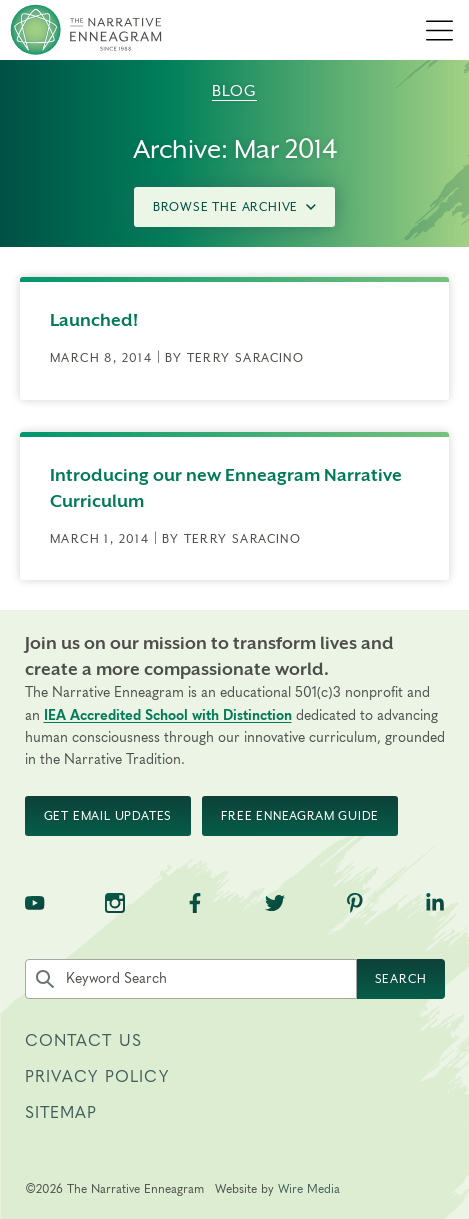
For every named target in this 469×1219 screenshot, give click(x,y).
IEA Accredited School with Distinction (168, 716)
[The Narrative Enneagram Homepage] (86, 30)
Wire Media (309, 1189)
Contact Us (84, 1041)
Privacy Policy (97, 1077)
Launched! (94, 320)
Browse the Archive (234, 207)
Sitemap (61, 1113)
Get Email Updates (108, 816)
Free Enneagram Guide (300, 816)
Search (401, 979)
